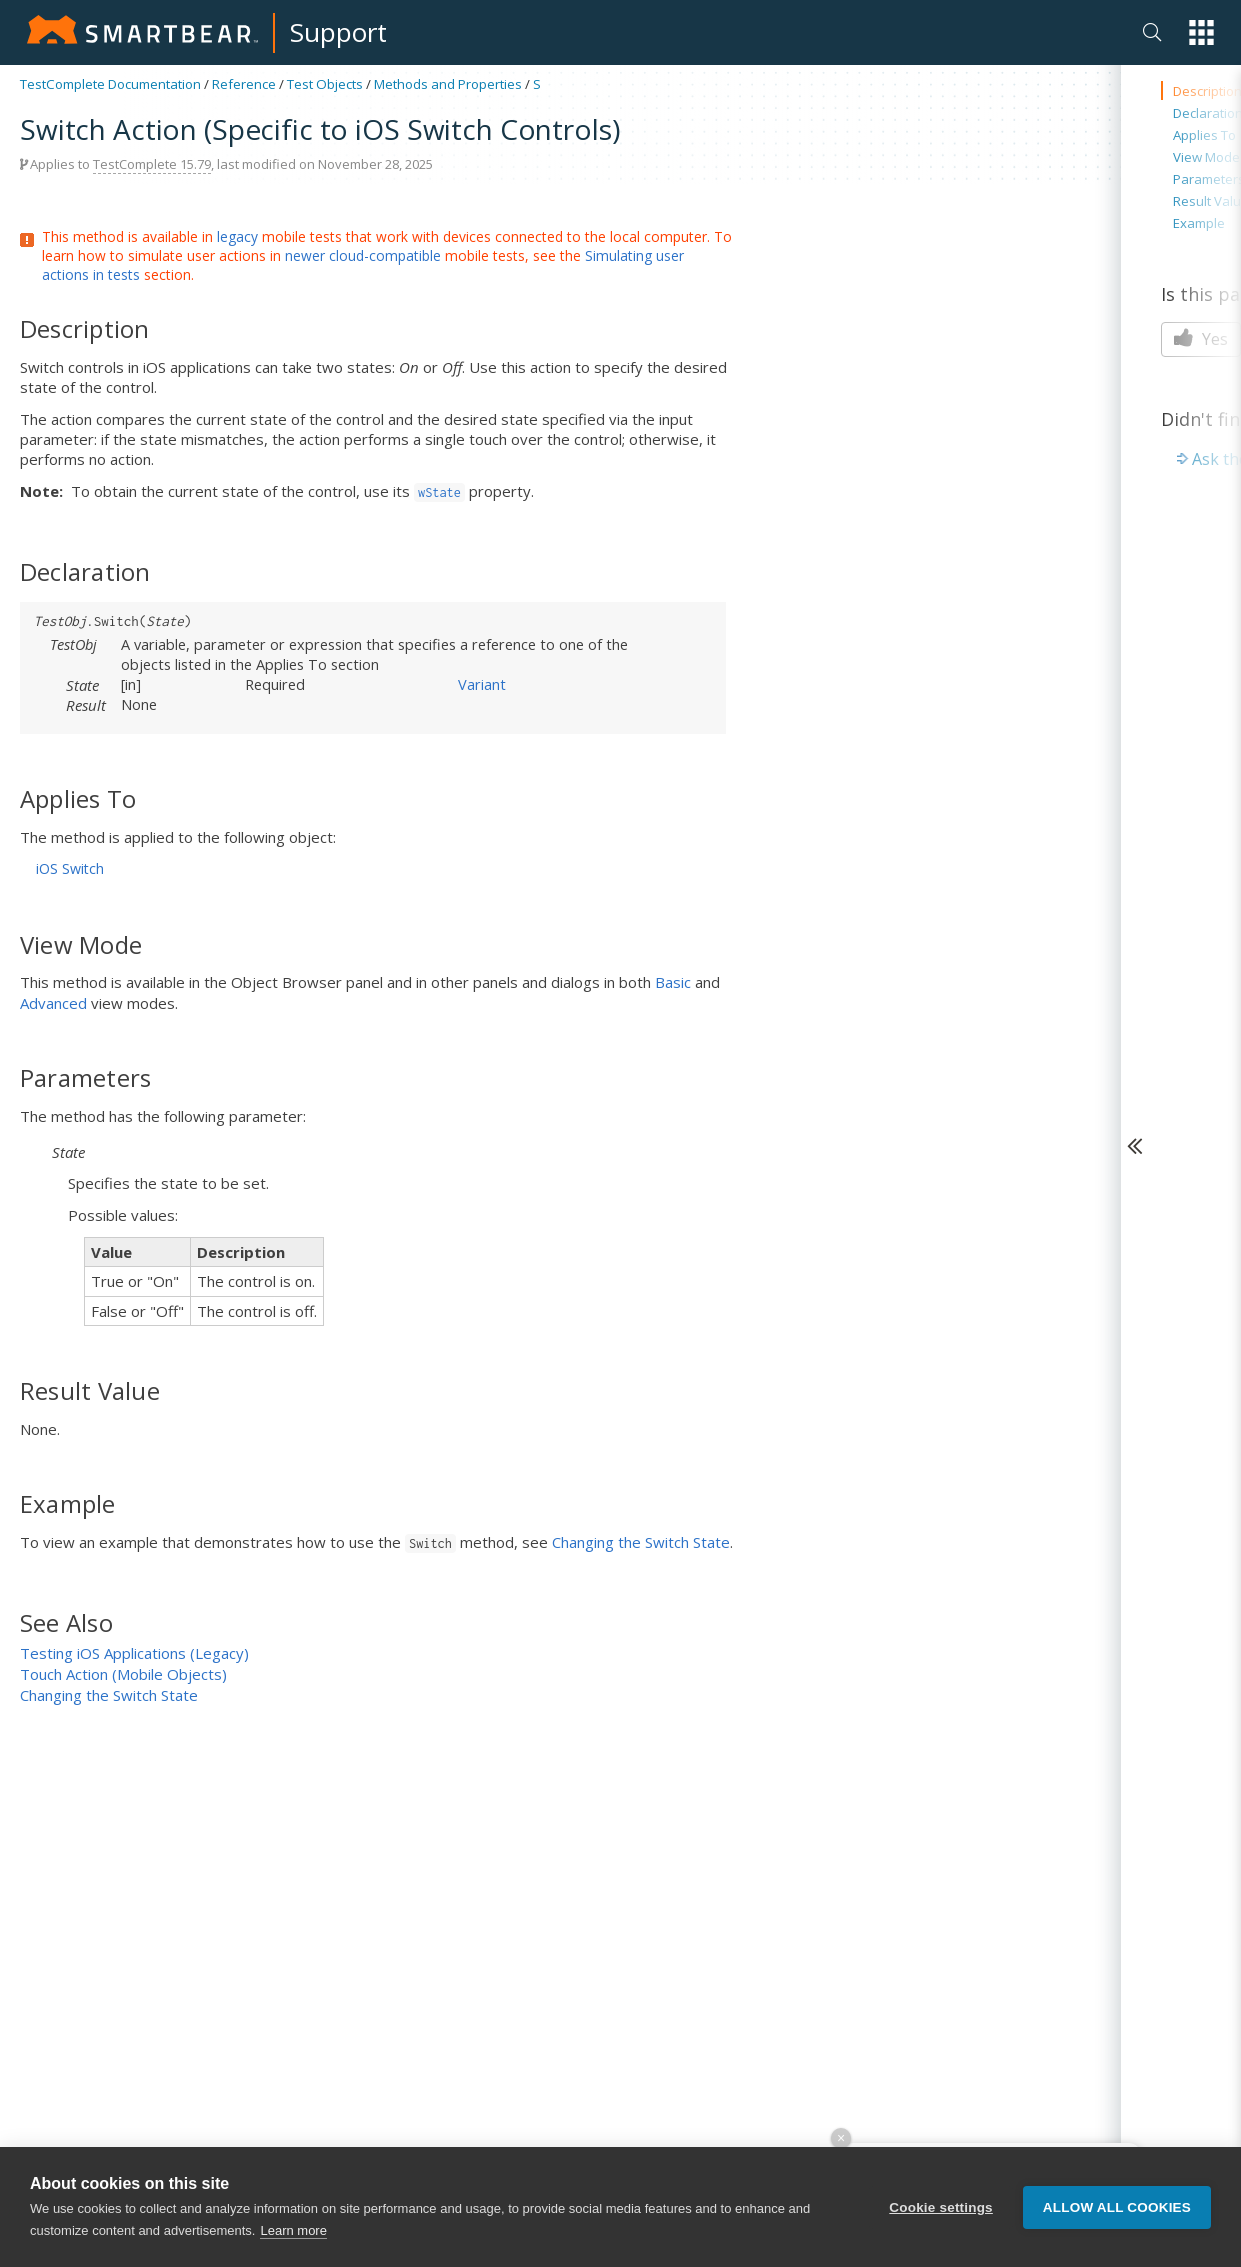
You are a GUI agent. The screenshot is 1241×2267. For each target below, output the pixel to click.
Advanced (53, 1003)
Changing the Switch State (641, 1542)
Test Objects (325, 84)
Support (338, 32)
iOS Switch (70, 868)
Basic (673, 982)
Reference (244, 84)
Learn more (293, 2231)
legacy (237, 236)
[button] (1201, 32)
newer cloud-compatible (363, 255)
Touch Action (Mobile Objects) (123, 1674)
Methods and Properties (448, 84)
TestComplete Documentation (110, 84)
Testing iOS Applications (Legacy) (134, 1653)
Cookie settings (941, 2207)
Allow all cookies (1117, 2207)
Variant (482, 684)
